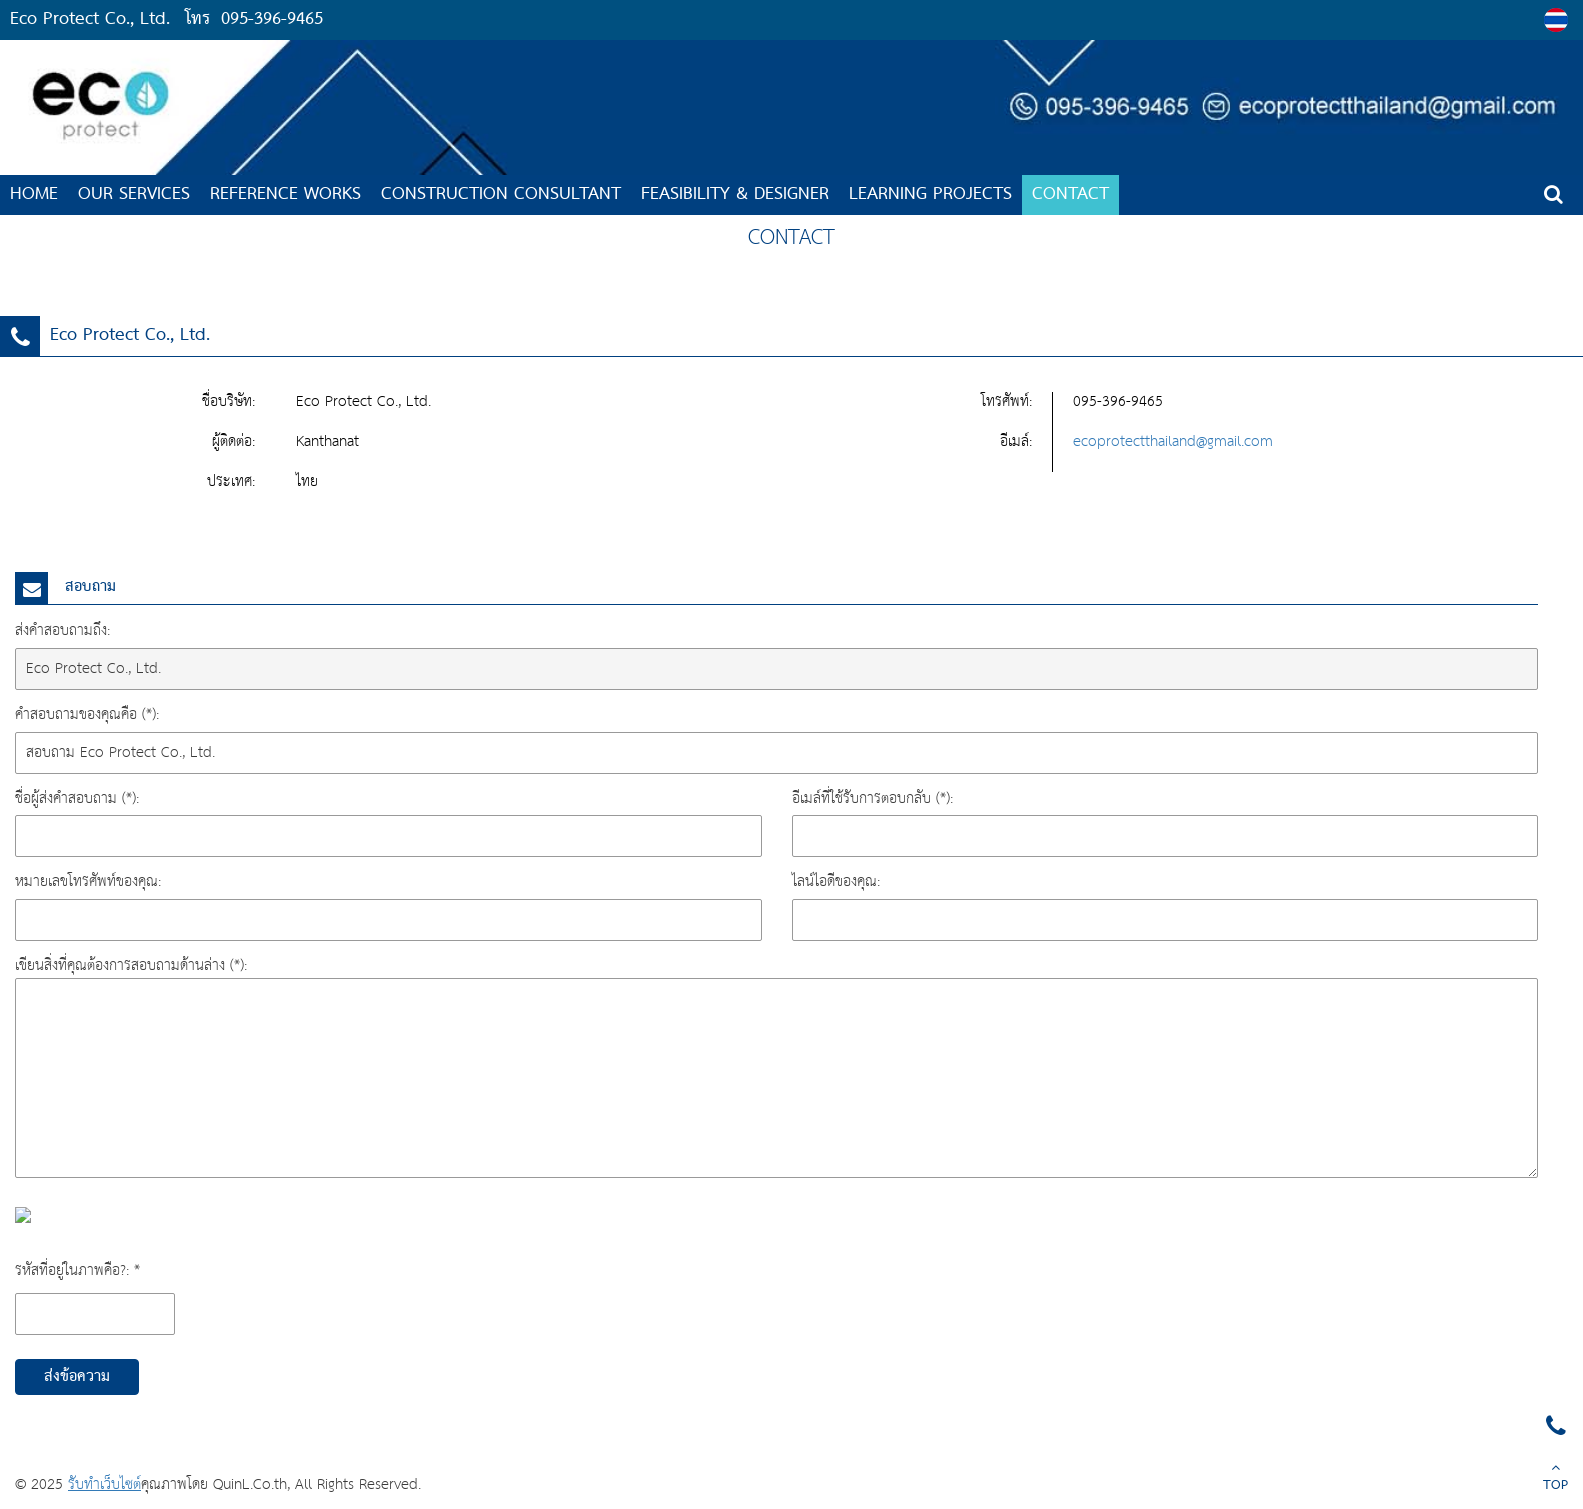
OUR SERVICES (134, 194)
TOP (1555, 1479)
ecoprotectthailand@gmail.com (1173, 441)
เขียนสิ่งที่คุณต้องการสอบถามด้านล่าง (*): (131, 965)
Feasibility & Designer (735, 194)
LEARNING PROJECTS (930, 194)
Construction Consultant (501, 194)
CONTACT (1070, 194)
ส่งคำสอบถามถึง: (62, 630)
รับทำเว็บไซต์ (104, 1484)
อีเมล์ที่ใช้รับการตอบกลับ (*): (872, 798)
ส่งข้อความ (77, 1377)
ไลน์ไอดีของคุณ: (836, 881)
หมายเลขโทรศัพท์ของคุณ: (88, 881)
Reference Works (285, 194)
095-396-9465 (272, 19)
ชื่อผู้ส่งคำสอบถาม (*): (77, 798)
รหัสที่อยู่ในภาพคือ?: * (77, 1270)
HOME (34, 194)
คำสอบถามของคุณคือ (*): (87, 714)
